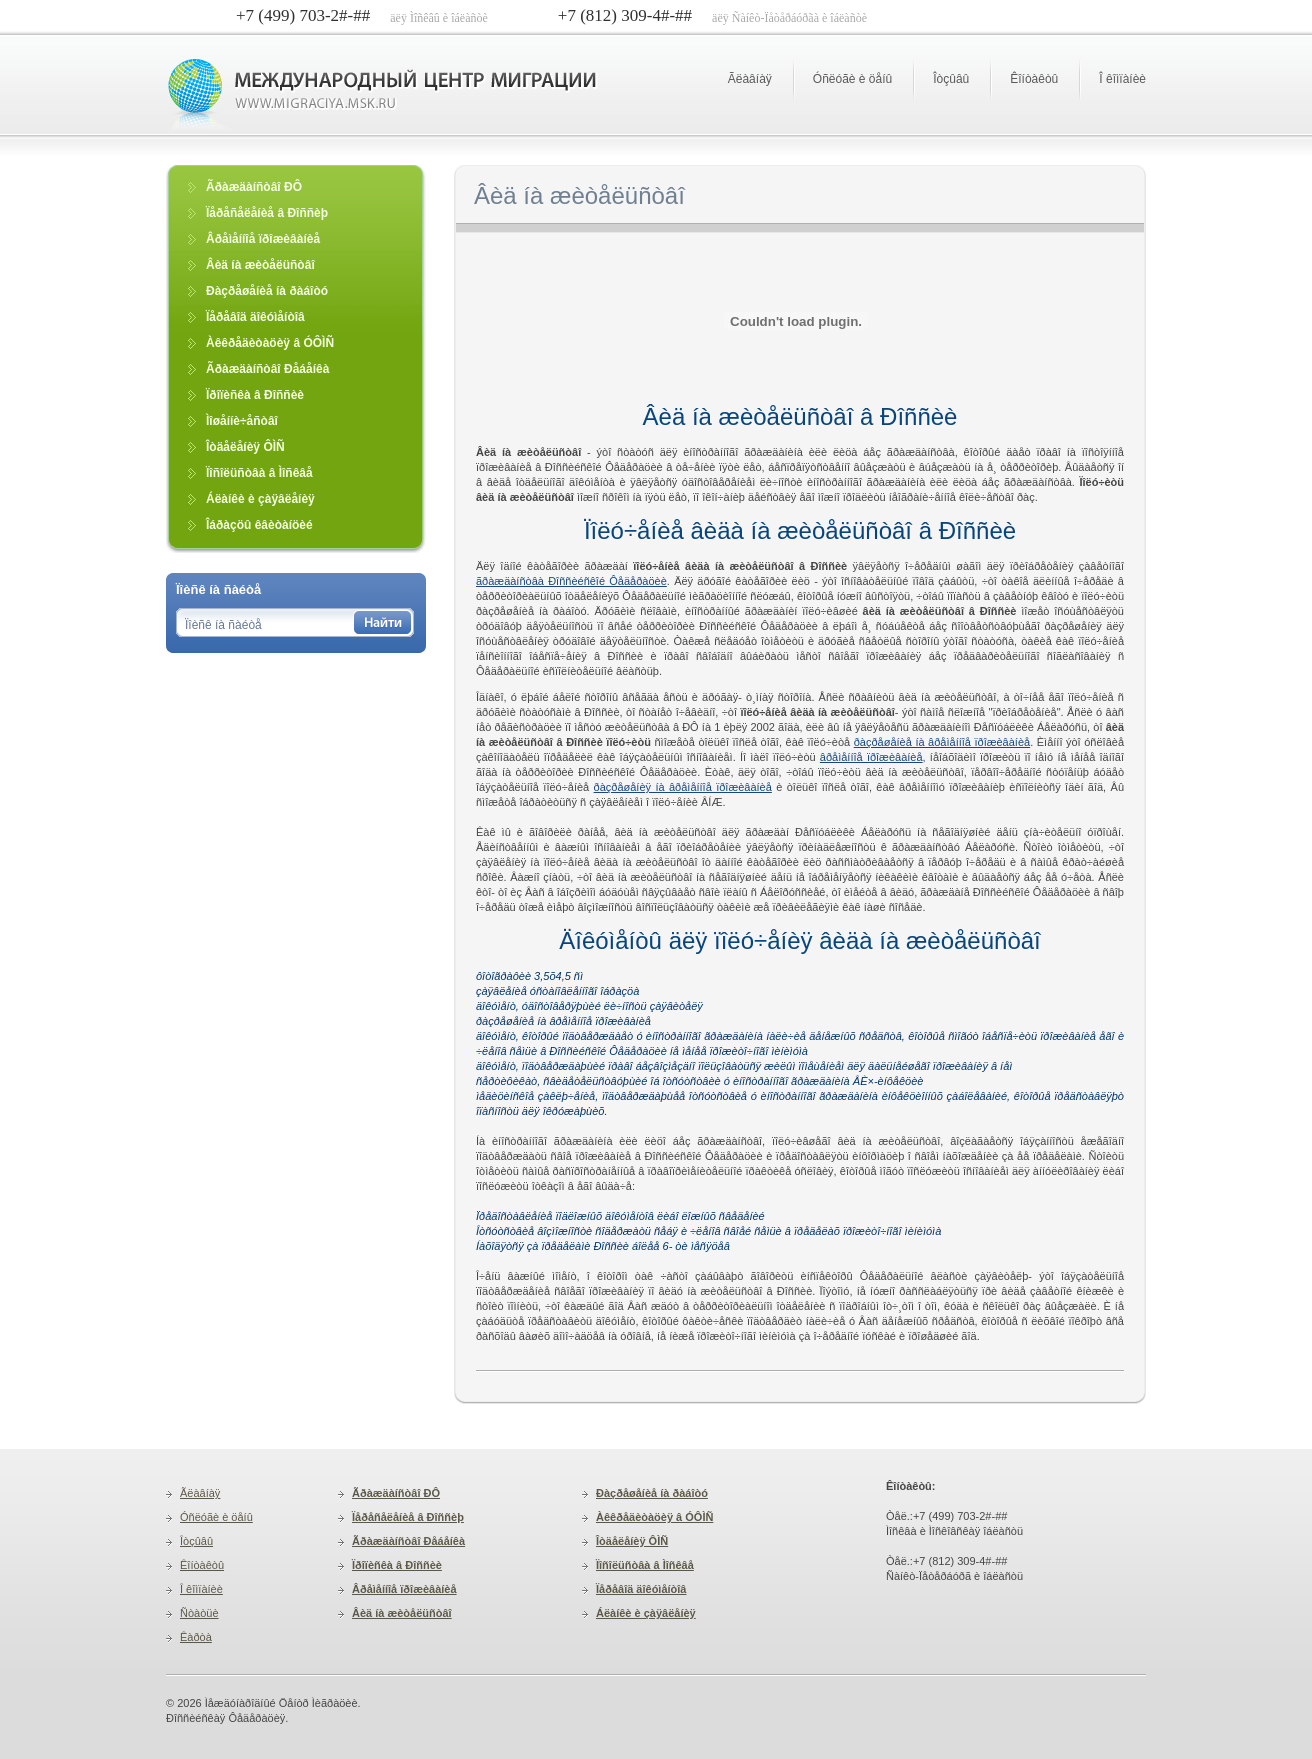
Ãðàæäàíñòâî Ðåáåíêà (408, 1541)
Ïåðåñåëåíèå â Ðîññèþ (408, 1517)
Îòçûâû (951, 79)
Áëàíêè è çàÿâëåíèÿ (646, 1613)
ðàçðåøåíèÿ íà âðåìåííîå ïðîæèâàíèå (683, 787)
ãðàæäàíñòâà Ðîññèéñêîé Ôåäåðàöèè (571, 581)
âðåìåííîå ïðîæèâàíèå (871, 757)
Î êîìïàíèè (1122, 79)
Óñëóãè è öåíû (852, 79)
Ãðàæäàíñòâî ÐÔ (396, 1493)
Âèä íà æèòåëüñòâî (402, 1613)
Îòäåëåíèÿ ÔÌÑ (632, 1541)
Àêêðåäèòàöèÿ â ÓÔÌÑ (654, 1517)
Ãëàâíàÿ (750, 79)
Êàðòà (196, 1637)
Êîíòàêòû (1034, 79)
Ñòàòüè (199, 1613)
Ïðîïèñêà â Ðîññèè (397, 1565)
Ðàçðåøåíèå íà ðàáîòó (652, 1493)
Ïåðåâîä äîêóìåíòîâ (641, 1589)
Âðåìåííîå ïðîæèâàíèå (404, 1589)
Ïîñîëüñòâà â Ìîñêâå (645, 1565)
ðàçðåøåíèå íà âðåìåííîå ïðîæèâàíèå (942, 742)
